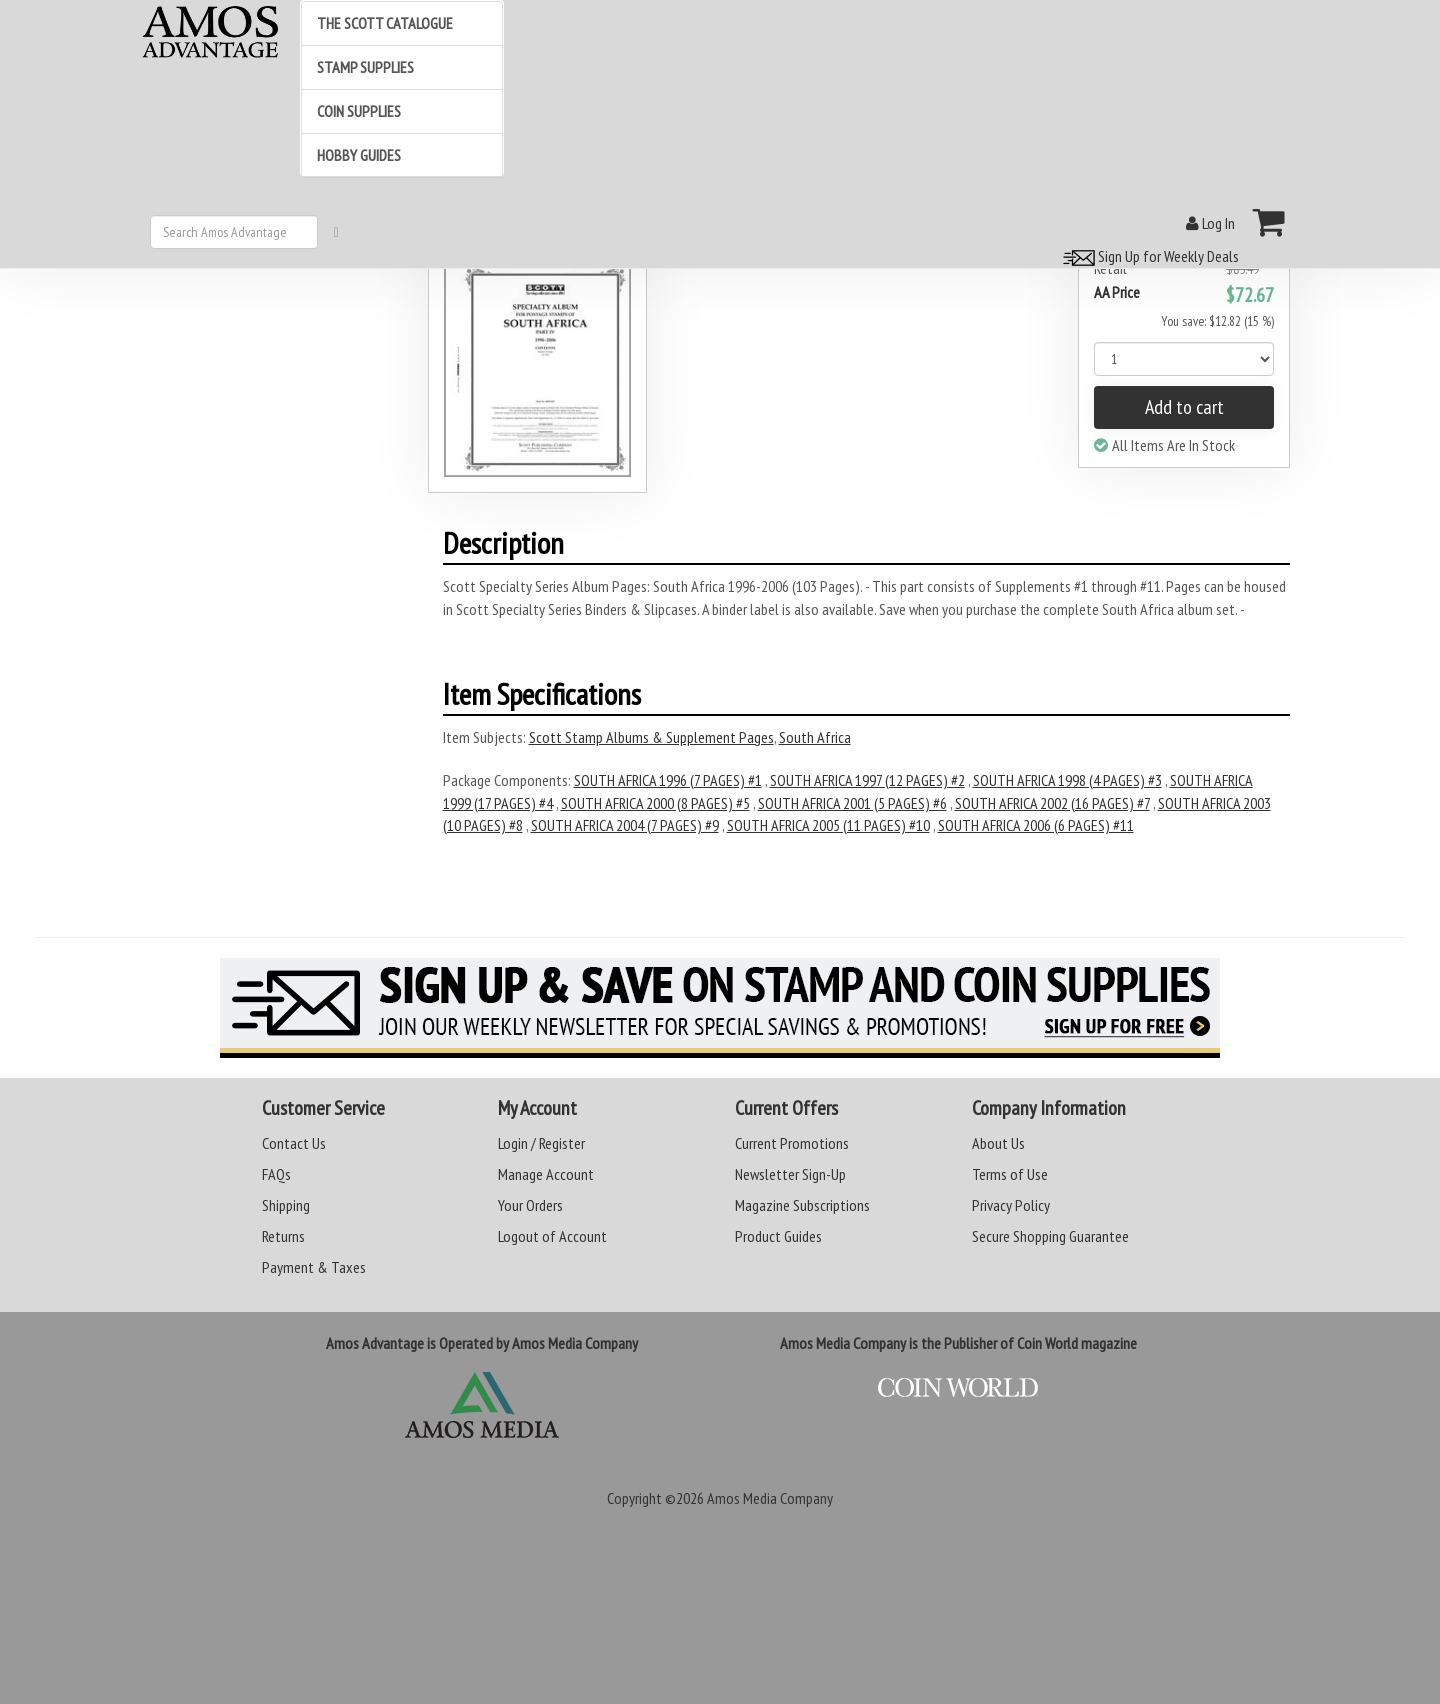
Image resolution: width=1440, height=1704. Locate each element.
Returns (283, 1236)
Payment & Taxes (314, 1267)
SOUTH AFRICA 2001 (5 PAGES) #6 (852, 803)
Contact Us (294, 1143)
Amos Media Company (770, 1498)
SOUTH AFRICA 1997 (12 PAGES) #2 (867, 780)
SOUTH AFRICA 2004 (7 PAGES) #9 (625, 825)
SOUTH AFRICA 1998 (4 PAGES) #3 (1067, 780)
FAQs (276, 1174)
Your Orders (530, 1205)
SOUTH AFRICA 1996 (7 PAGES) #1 (668, 780)
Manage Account (546, 1174)
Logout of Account (552, 1236)
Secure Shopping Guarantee (1050, 1236)
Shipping (286, 1205)
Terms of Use (1010, 1174)
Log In (1210, 223)
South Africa (815, 737)
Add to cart (1184, 407)
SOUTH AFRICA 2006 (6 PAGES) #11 (1036, 825)
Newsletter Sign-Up (790, 1174)
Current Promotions (792, 1143)
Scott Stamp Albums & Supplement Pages (651, 737)
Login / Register (541, 1143)
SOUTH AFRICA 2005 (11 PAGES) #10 (828, 825)
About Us (998, 1143)
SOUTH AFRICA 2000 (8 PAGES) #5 (655, 803)
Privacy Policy (1011, 1205)
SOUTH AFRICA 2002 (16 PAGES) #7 (1052, 803)
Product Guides (778, 1236)
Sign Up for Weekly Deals (1148, 256)
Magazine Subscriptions (802, 1205)
